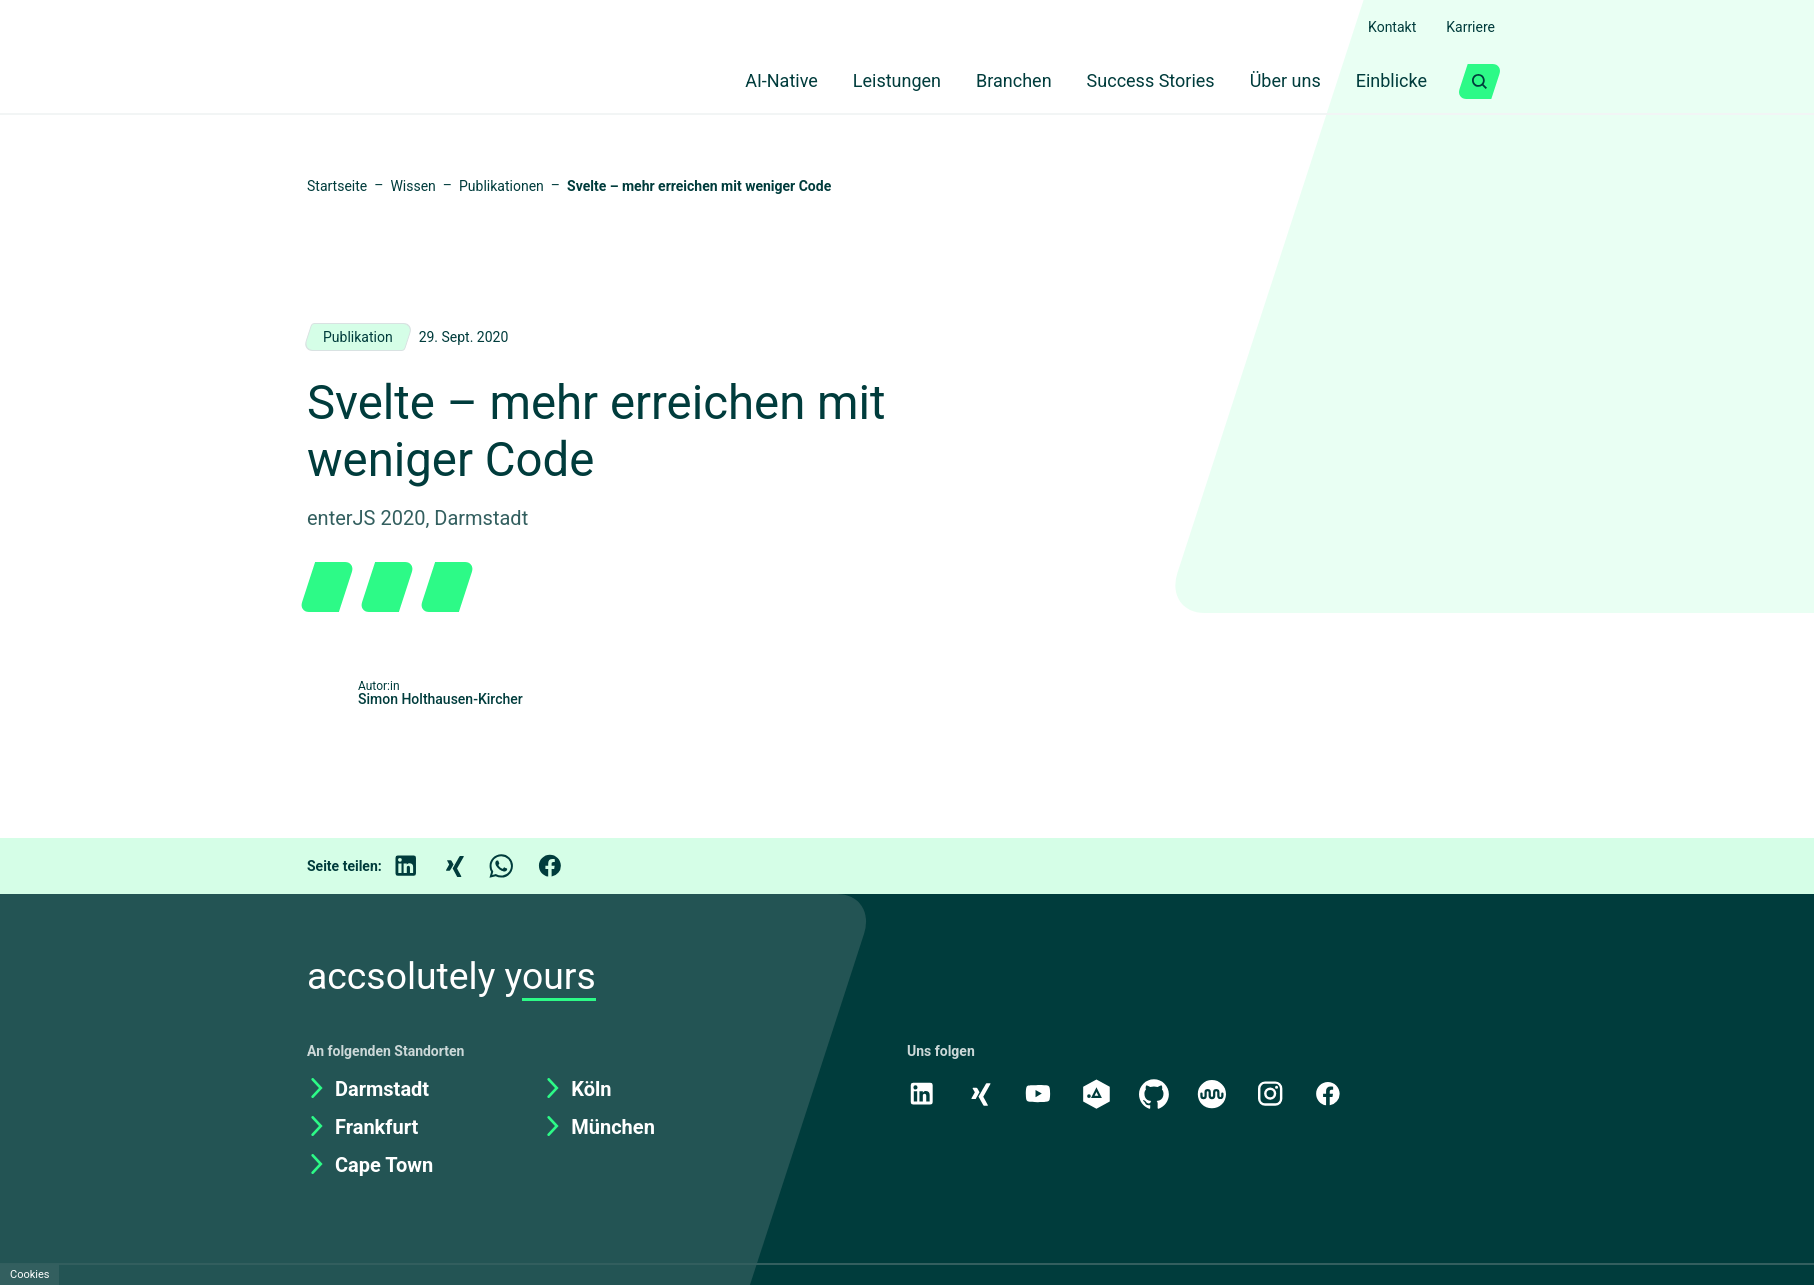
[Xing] (468, 866)
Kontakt (1382, 27)
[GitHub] (1158, 1093)
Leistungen (866, 82)
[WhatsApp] (516, 866)
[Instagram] (1276, 1093)
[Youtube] (1040, 1093)
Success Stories (1132, 82)
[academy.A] (1099, 1093)
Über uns (1273, 82)
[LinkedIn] (420, 866)
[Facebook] (564, 866)
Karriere (1467, 27)
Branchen (990, 82)
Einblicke (1387, 82)
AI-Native (742, 82)
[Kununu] (1217, 1093)
